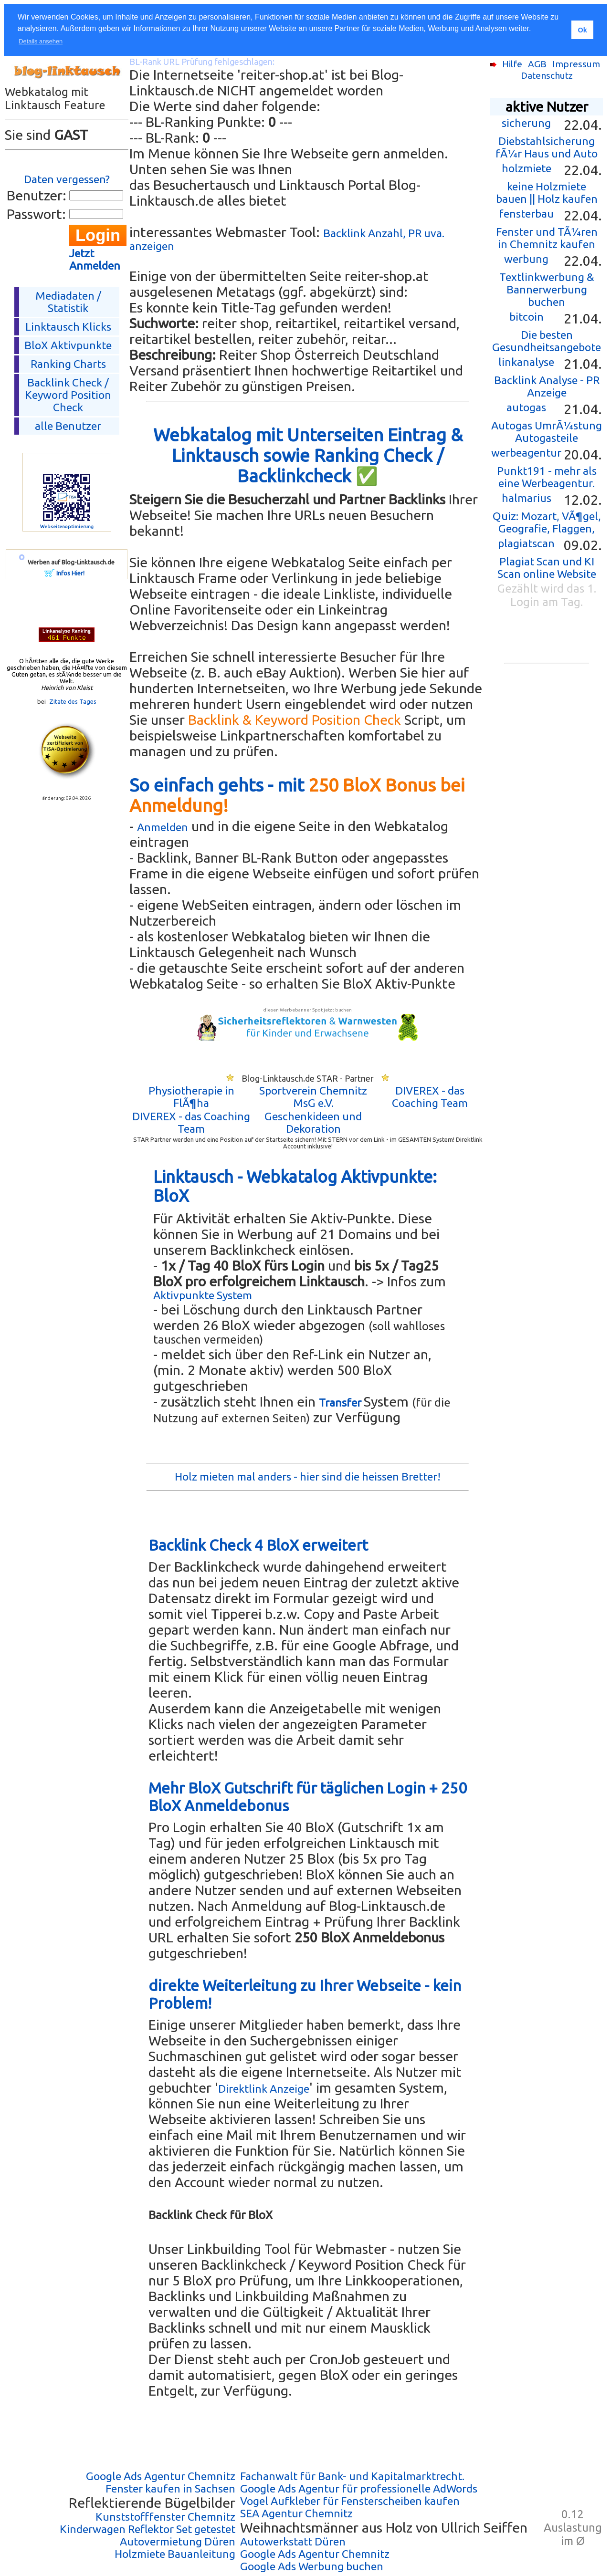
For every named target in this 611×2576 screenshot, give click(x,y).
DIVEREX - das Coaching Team (430, 1097)
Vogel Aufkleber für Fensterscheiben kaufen (350, 2501)
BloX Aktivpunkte (68, 345)
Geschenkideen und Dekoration (313, 1122)
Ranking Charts (68, 364)
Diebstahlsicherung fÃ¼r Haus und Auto (546, 147)
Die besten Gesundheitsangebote (546, 341)
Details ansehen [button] (41, 41)
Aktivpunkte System (202, 1295)
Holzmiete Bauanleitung (175, 2554)
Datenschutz (547, 75)
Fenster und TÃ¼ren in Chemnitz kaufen (547, 238)
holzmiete (526, 168)
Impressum (576, 64)
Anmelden (162, 827)
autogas (526, 407)
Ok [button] (582, 30)
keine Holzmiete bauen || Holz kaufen (547, 192)
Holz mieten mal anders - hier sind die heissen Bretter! (308, 1476)
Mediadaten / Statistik (68, 302)
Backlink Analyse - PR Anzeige (547, 386)
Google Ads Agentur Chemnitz (160, 2476)
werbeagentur (526, 453)
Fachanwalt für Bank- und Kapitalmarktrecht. (352, 2476)
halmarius (526, 498)
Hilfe (512, 64)
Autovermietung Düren (177, 2541)
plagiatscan (526, 543)
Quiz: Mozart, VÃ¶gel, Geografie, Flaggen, (547, 522)
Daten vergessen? (67, 179)
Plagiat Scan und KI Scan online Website (546, 567)
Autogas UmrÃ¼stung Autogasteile (546, 431)
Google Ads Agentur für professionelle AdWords (358, 2488)
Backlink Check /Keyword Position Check (68, 394)
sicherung (526, 123)
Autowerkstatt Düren (293, 2541)
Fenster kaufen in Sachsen (170, 2488)
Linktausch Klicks (68, 327)
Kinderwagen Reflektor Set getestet (147, 2529)
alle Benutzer (68, 426)
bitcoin (526, 317)
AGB (537, 64)
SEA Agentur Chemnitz (296, 2513)
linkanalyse (526, 362)
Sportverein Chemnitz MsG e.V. (313, 1097)
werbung (526, 259)
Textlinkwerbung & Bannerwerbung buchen (546, 289)
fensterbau (526, 213)
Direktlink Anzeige (263, 2089)
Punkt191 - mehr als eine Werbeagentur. (547, 477)
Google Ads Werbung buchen (311, 2566)
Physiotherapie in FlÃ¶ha (191, 1097)
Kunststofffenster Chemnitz (165, 2517)
